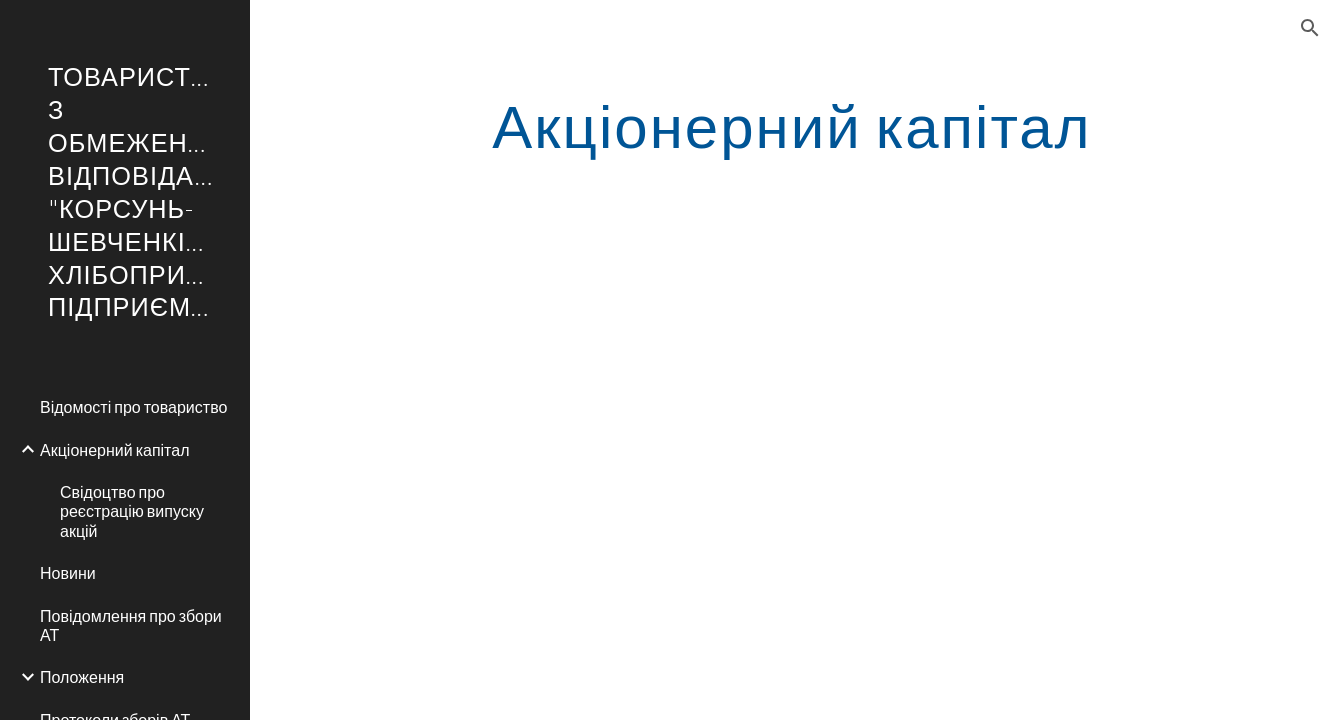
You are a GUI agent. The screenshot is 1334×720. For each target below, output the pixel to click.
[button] (1310, 28)
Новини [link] (68, 572)
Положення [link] (82, 676)
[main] (792, 125)
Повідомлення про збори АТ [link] (131, 625)
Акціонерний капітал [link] (114, 449)
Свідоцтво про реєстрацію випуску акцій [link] (132, 511)
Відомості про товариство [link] (133, 406)
